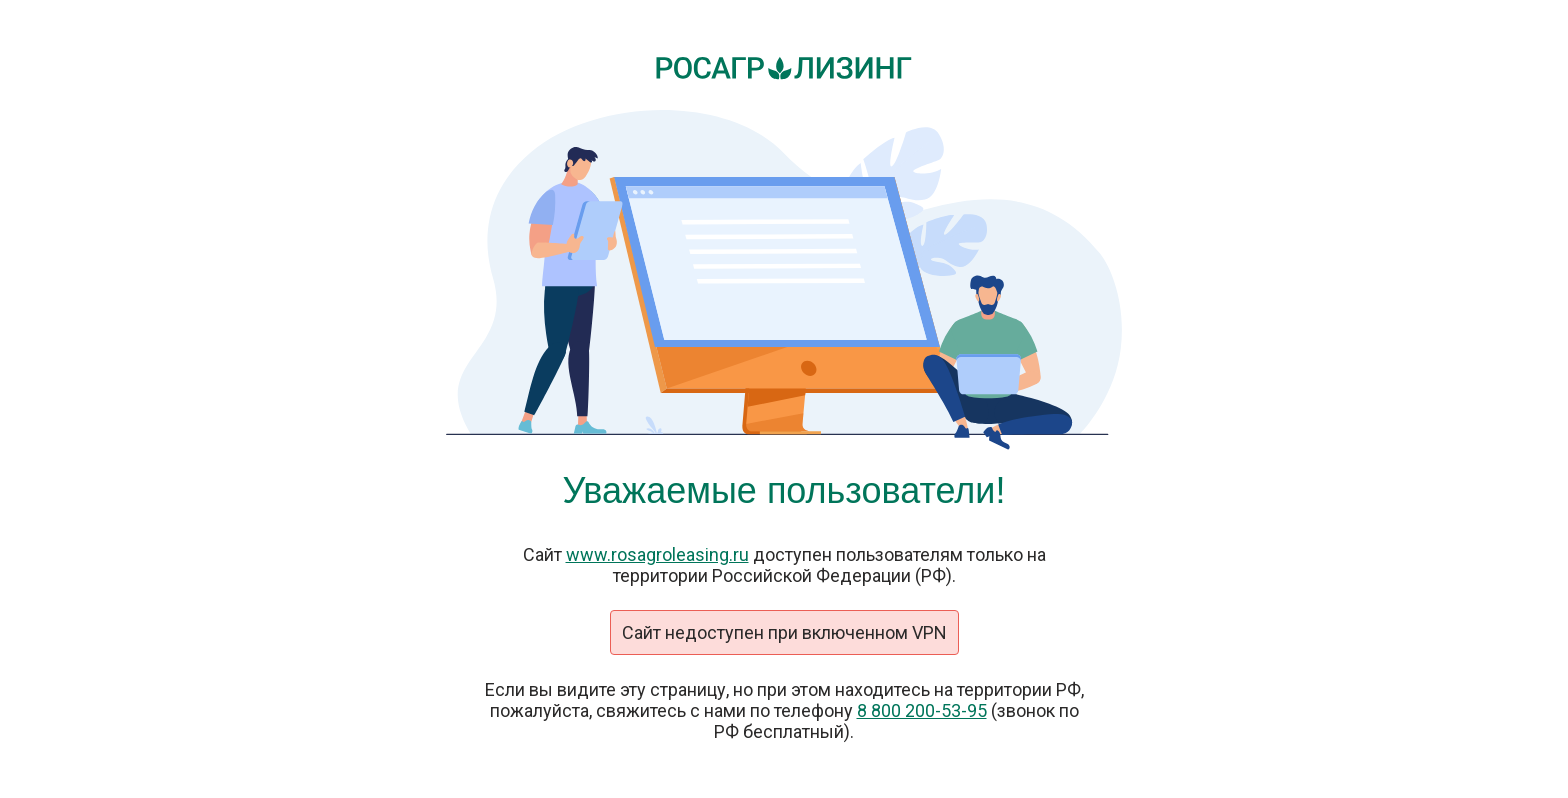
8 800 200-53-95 (922, 710)
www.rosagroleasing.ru (657, 554)
